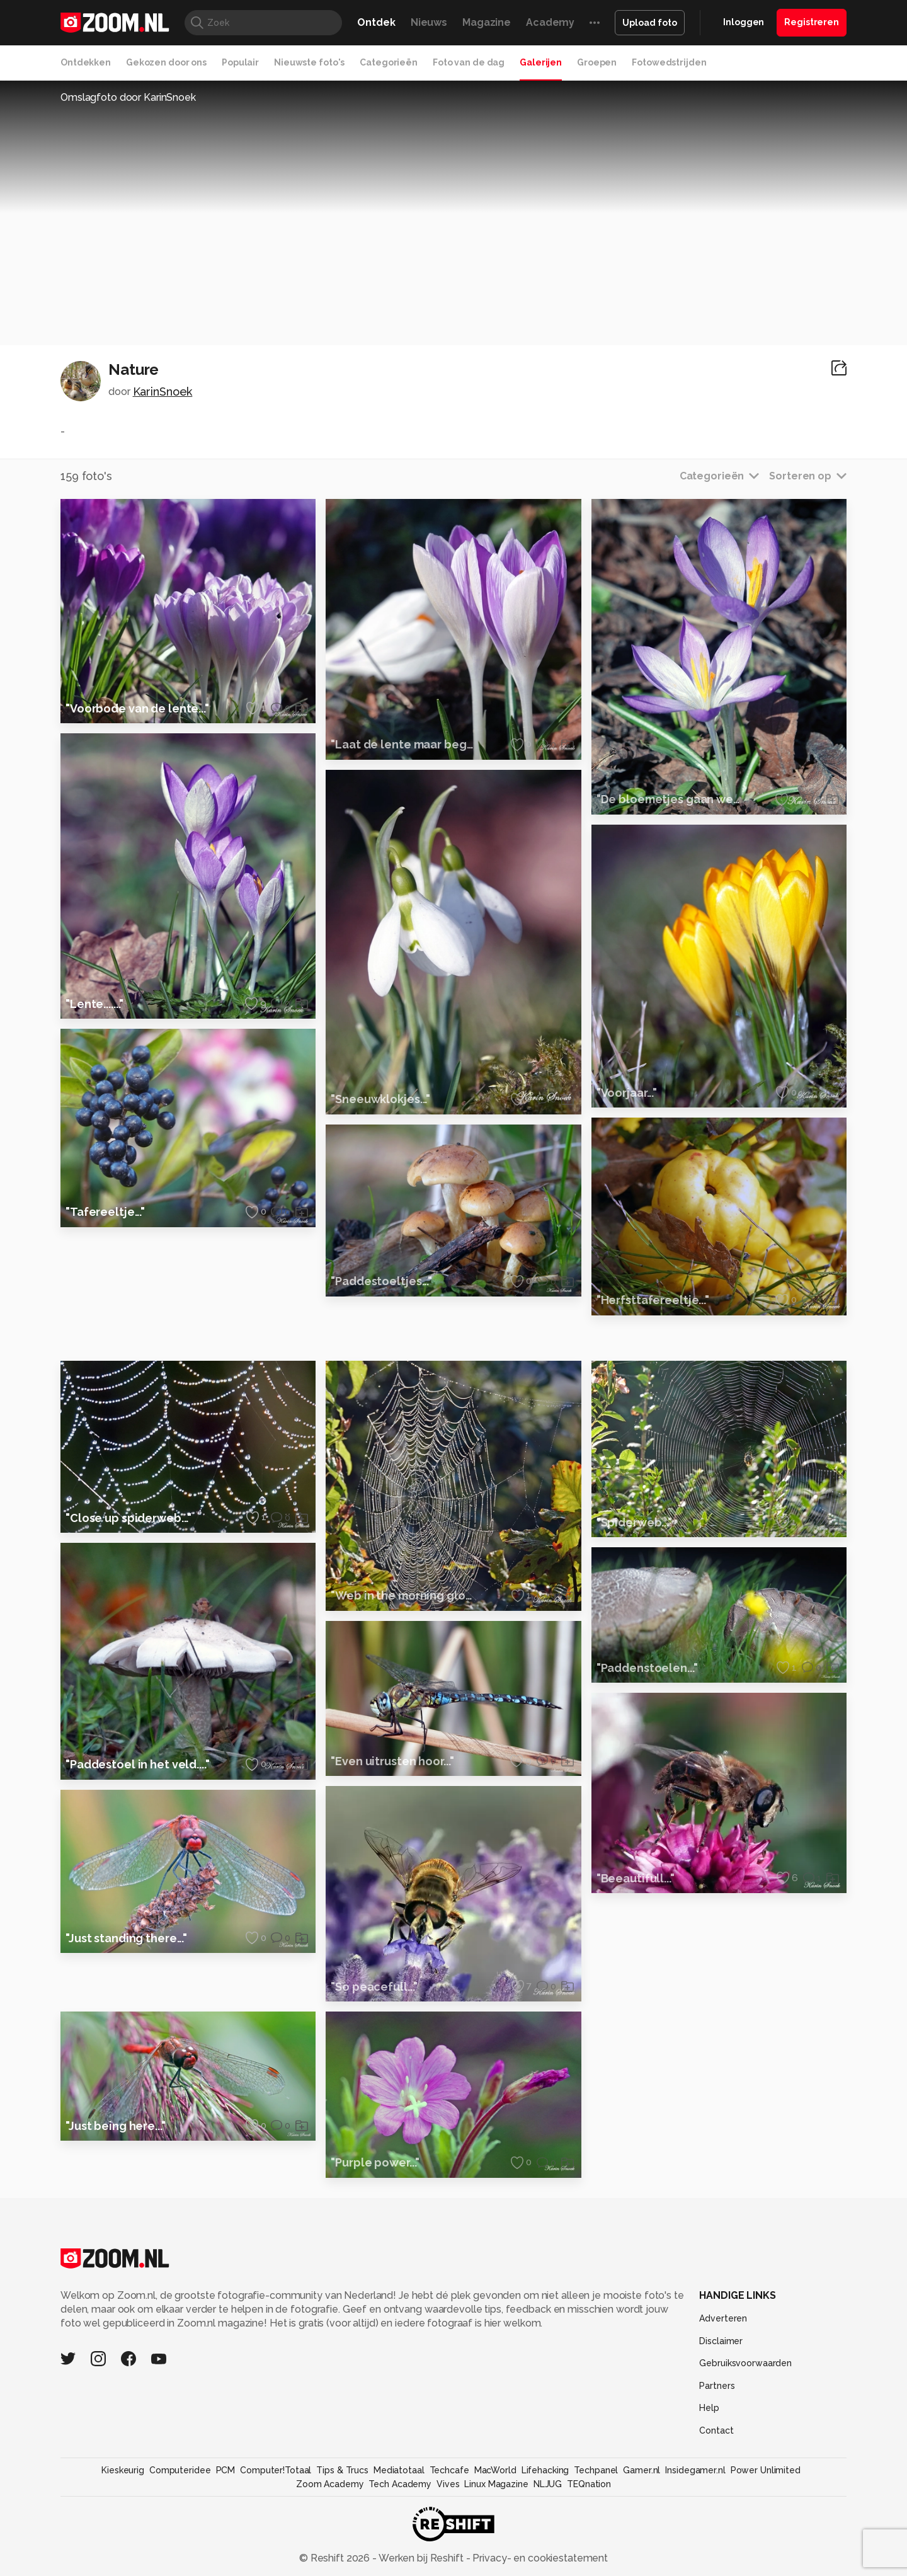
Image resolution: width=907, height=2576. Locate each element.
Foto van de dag (469, 62)
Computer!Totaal (275, 2536)
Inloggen (743, 22)
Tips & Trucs (342, 2536)
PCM (226, 2536)
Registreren (811, 22)
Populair (240, 62)
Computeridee (180, 2536)
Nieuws (429, 22)
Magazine (486, 22)
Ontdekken (85, 62)
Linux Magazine (496, 2550)
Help (709, 2473)
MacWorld (495, 2536)
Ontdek (376, 22)
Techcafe (449, 2536)
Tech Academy (399, 2550)
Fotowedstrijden (669, 62)
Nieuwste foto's (309, 62)
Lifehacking (545, 2536)
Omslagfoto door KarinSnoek (128, 97)
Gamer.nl (641, 2536)
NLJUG (547, 2550)
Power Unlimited (766, 2536)
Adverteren (723, 2384)
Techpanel (596, 2536)
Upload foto (649, 23)
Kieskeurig (122, 2536)
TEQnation (589, 2550)
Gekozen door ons (166, 62)
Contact (716, 2496)
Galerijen (541, 62)
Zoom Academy (330, 2550)
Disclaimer (721, 2406)
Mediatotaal (399, 2536)
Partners (716, 2451)
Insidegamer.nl (695, 2536)
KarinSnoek (163, 391)
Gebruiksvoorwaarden (745, 2429)
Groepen (597, 62)
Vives (447, 2550)
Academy (550, 22)
